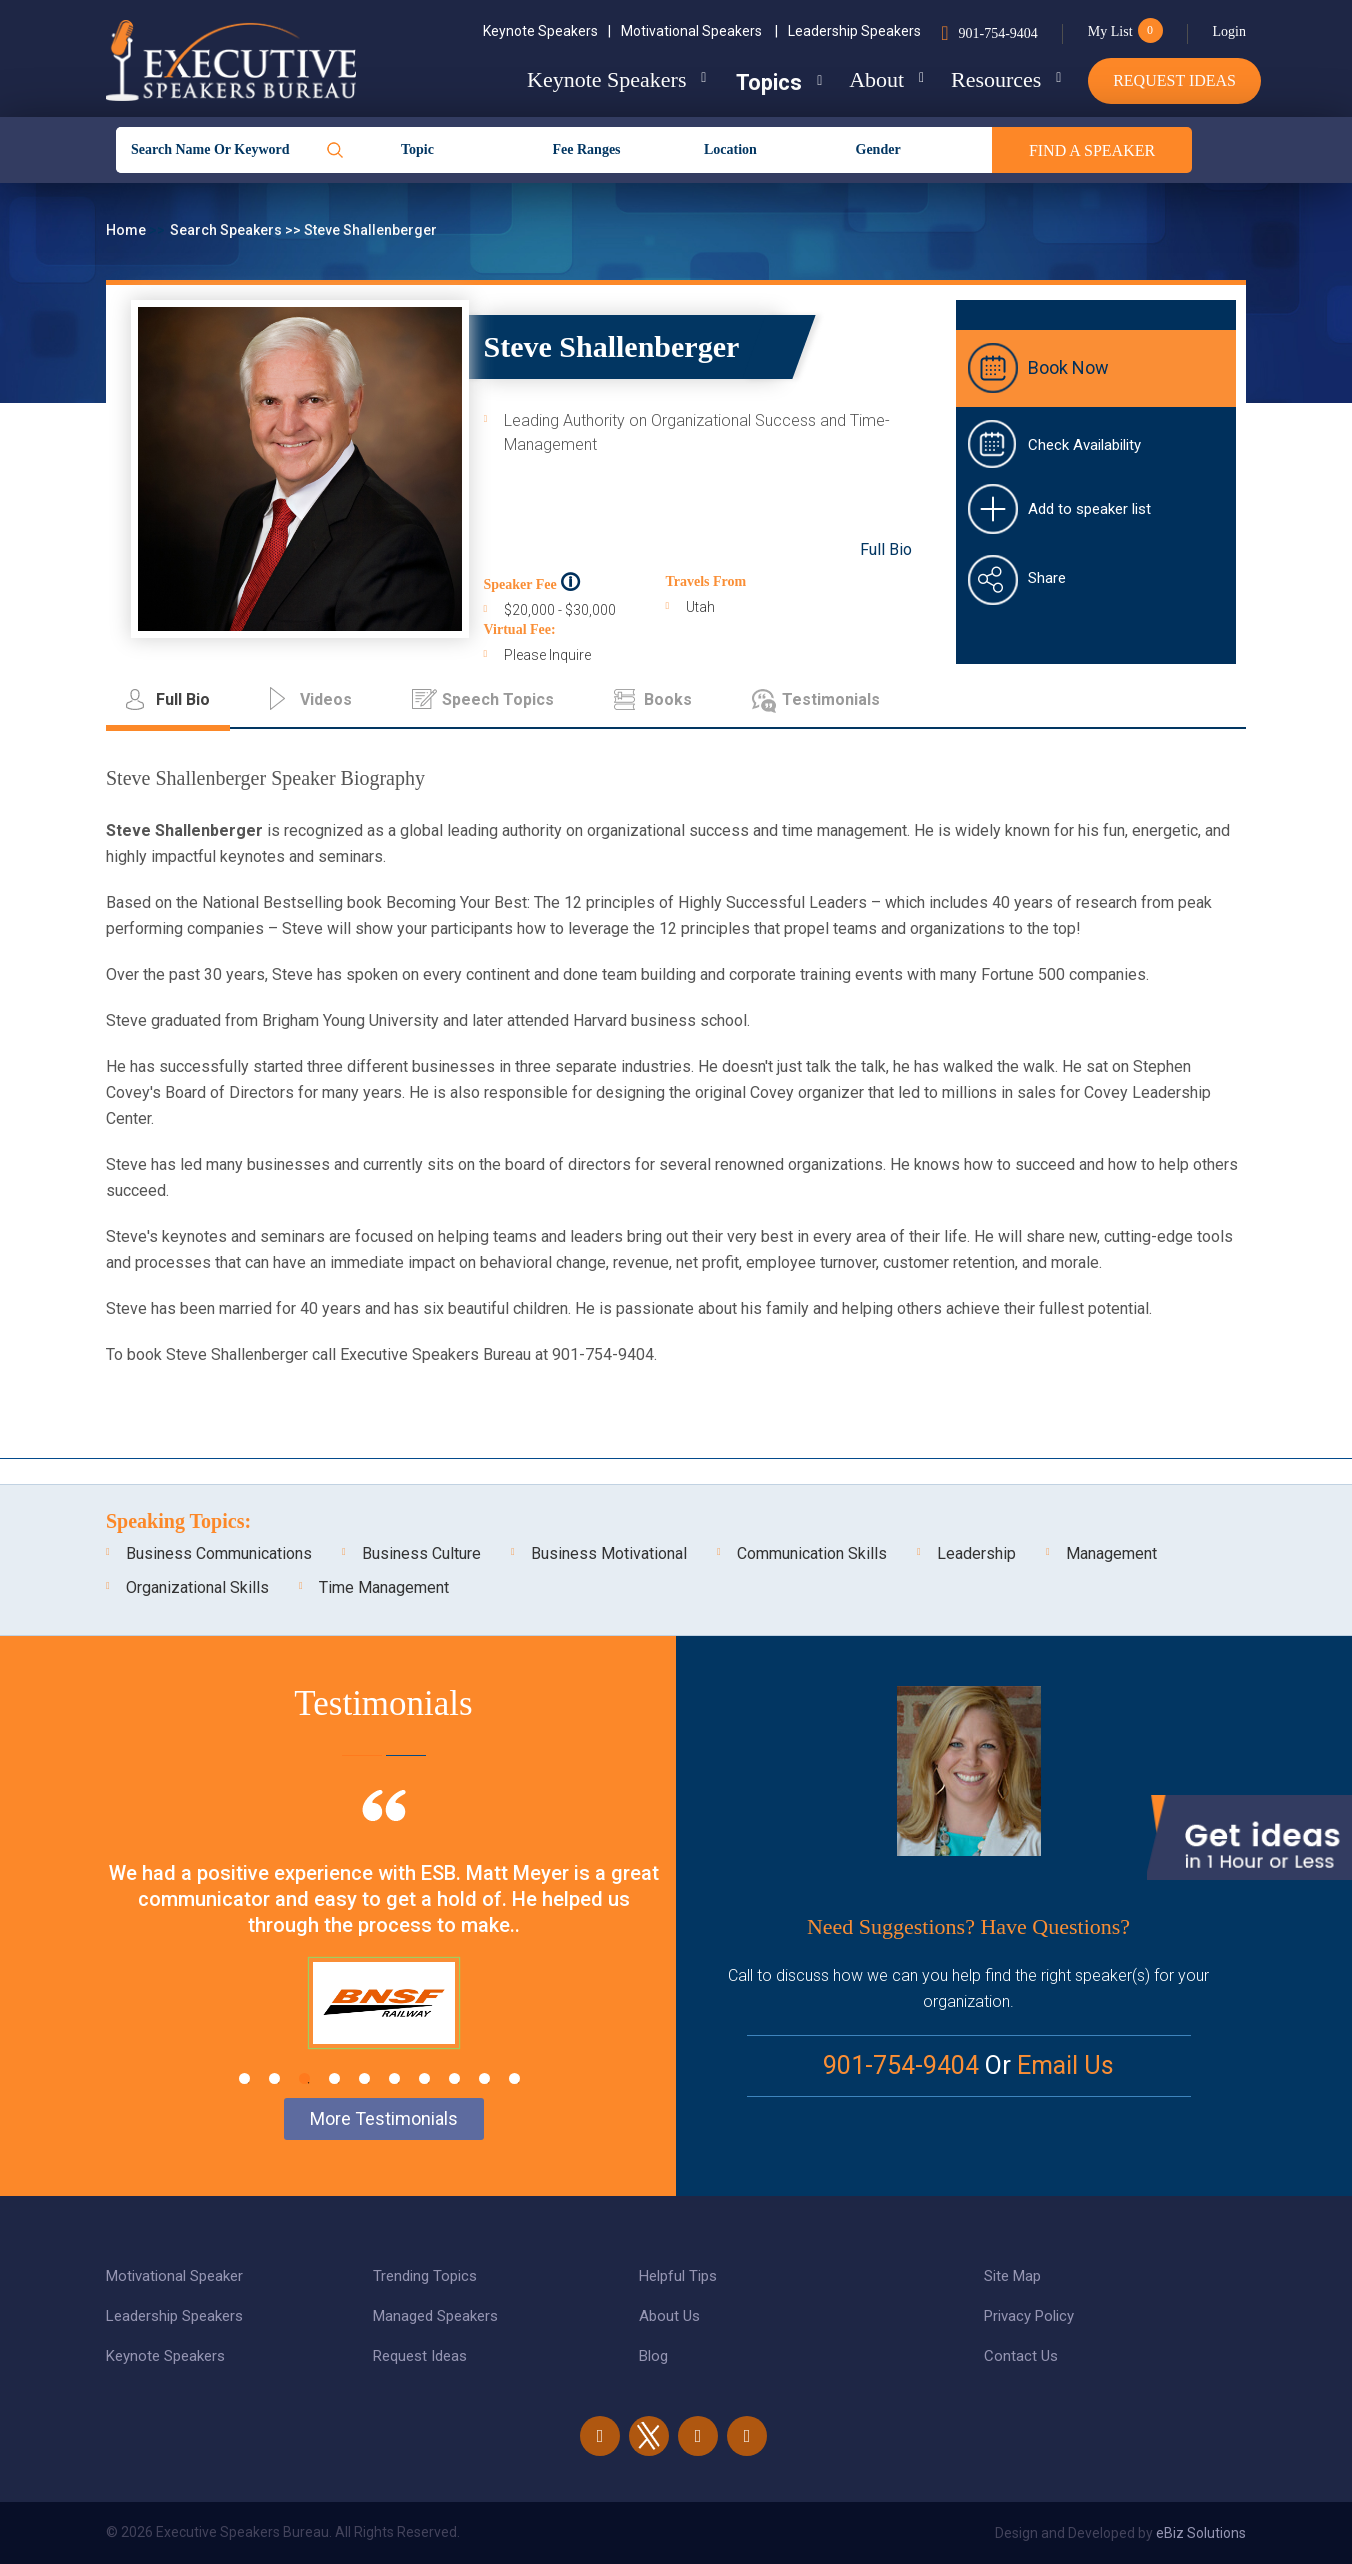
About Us (669, 2316)
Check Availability (1084, 445)
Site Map (1012, 2276)
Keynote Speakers (547, 31)
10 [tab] (514, 2078)
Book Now (1068, 367)
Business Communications (219, 1553)
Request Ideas (1174, 80)
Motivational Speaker (174, 2276)
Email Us (1065, 2065)
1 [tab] (244, 2078)
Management (1111, 1553)
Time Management (384, 1587)
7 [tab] (424, 2078)
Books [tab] (668, 699)
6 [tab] (394, 2078)
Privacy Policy (1029, 2316)
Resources (993, 79)
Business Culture (421, 1553)
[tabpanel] (383, 1944)
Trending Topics (425, 2276)
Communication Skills (812, 1553)
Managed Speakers (435, 2316)
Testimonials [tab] (831, 699)
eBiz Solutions (1201, 2533)
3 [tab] (304, 2078)
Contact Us (1021, 2356)
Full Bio (886, 549)
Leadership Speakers (854, 31)
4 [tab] (334, 2078)
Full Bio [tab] (183, 699)
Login (1229, 31)
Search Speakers (227, 230)
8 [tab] (454, 2078)
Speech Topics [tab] (498, 699)
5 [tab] (364, 2078)
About (870, 79)
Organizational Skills (197, 1587)
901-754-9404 (997, 33)
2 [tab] (274, 2078)
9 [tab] (484, 2078)
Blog (653, 2356)
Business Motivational (609, 1553)
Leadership (976, 1553)
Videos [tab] (326, 699)
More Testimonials (384, 2118)
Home (127, 230)
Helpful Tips (678, 2276)
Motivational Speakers (699, 31)
